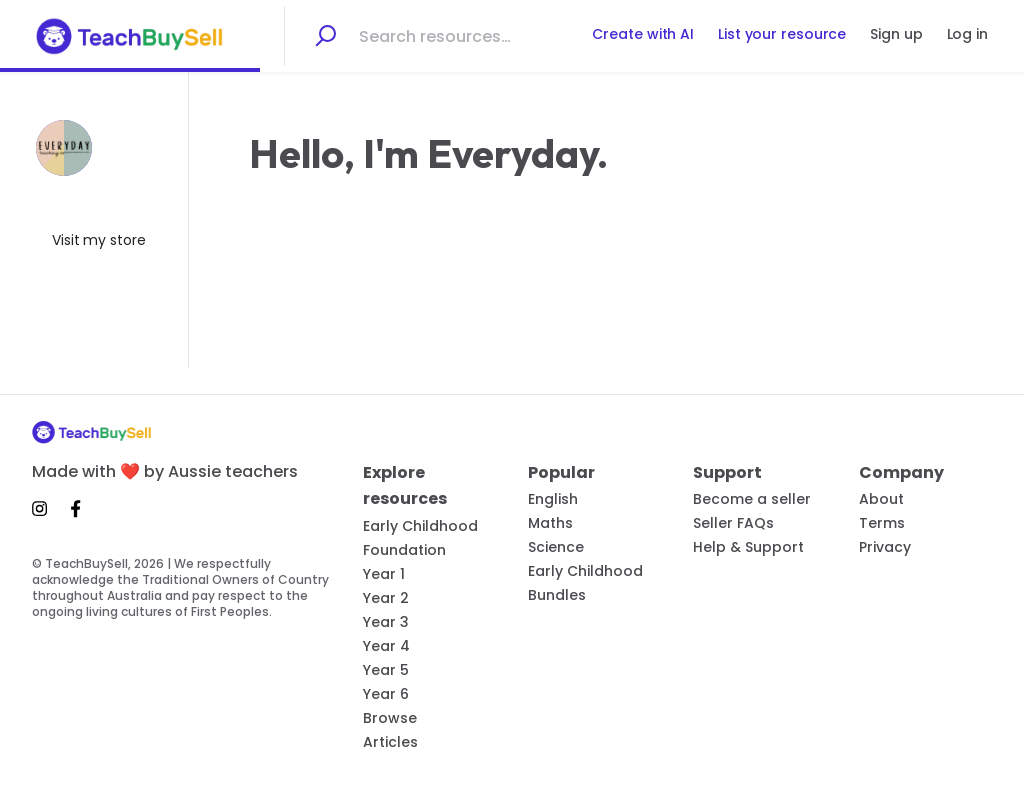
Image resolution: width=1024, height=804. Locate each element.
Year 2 (386, 598)
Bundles (557, 595)
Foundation (404, 550)
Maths (550, 523)
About (881, 499)
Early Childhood (420, 526)
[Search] (325, 36)
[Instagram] (45, 508)
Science (556, 547)
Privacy (885, 547)
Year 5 (386, 670)
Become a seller (752, 499)
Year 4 (386, 646)
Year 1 (384, 574)
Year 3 (386, 622)
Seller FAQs (733, 523)
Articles (390, 742)
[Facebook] (76, 508)
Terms (882, 523)
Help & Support (748, 547)
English (553, 499)
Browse (390, 718)
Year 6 (386, 694)
